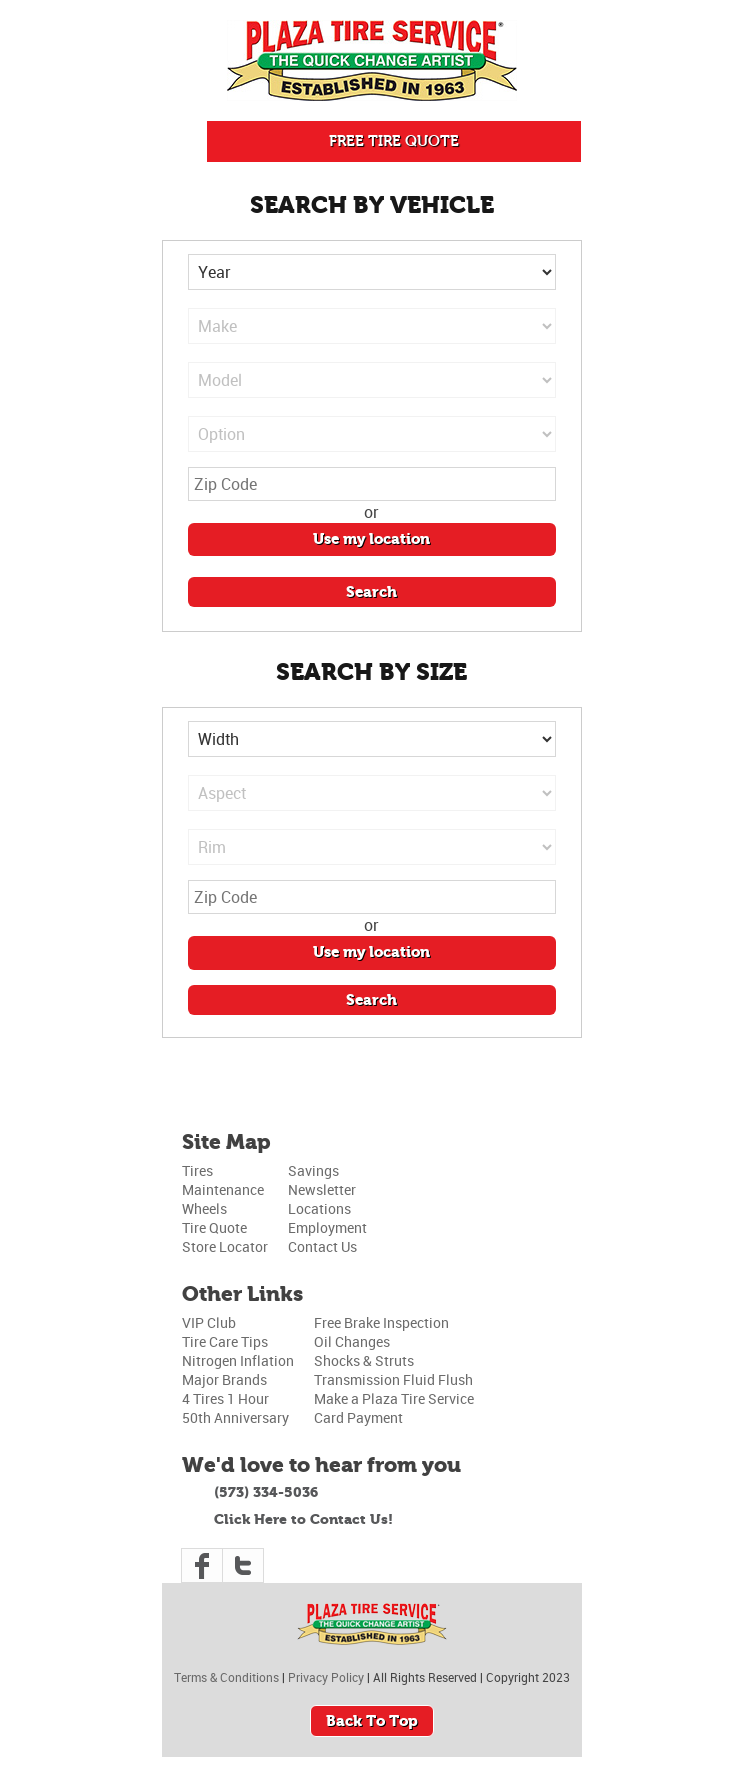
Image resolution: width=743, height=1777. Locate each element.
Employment (327, 1227)
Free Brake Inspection (381, 1322)
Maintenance (223, 1189)
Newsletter (322, 1189)
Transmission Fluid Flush (393, 1379)
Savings (313, 1170)
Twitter (243, 1565)
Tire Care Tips (225, 1341)
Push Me (184, 141)
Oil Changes (352, 1341)
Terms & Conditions (226, 1677)
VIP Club (209, 1322)
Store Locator (225, 1246)
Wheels (204, 1208)
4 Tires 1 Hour (225, 1398)
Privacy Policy (326, 1677)
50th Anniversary (235, 1417)
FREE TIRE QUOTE (394, 141)
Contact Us (322, 1246)
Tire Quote (214, 1227)
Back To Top (372, 1721)
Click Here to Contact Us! (303, 1519)
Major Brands (224, 1379)
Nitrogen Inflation (238, 1360)
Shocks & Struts (364, 1360)
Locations (319, 1208)
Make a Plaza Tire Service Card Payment (394, 1408)
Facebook (202, 1565)
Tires (197, 1170)
